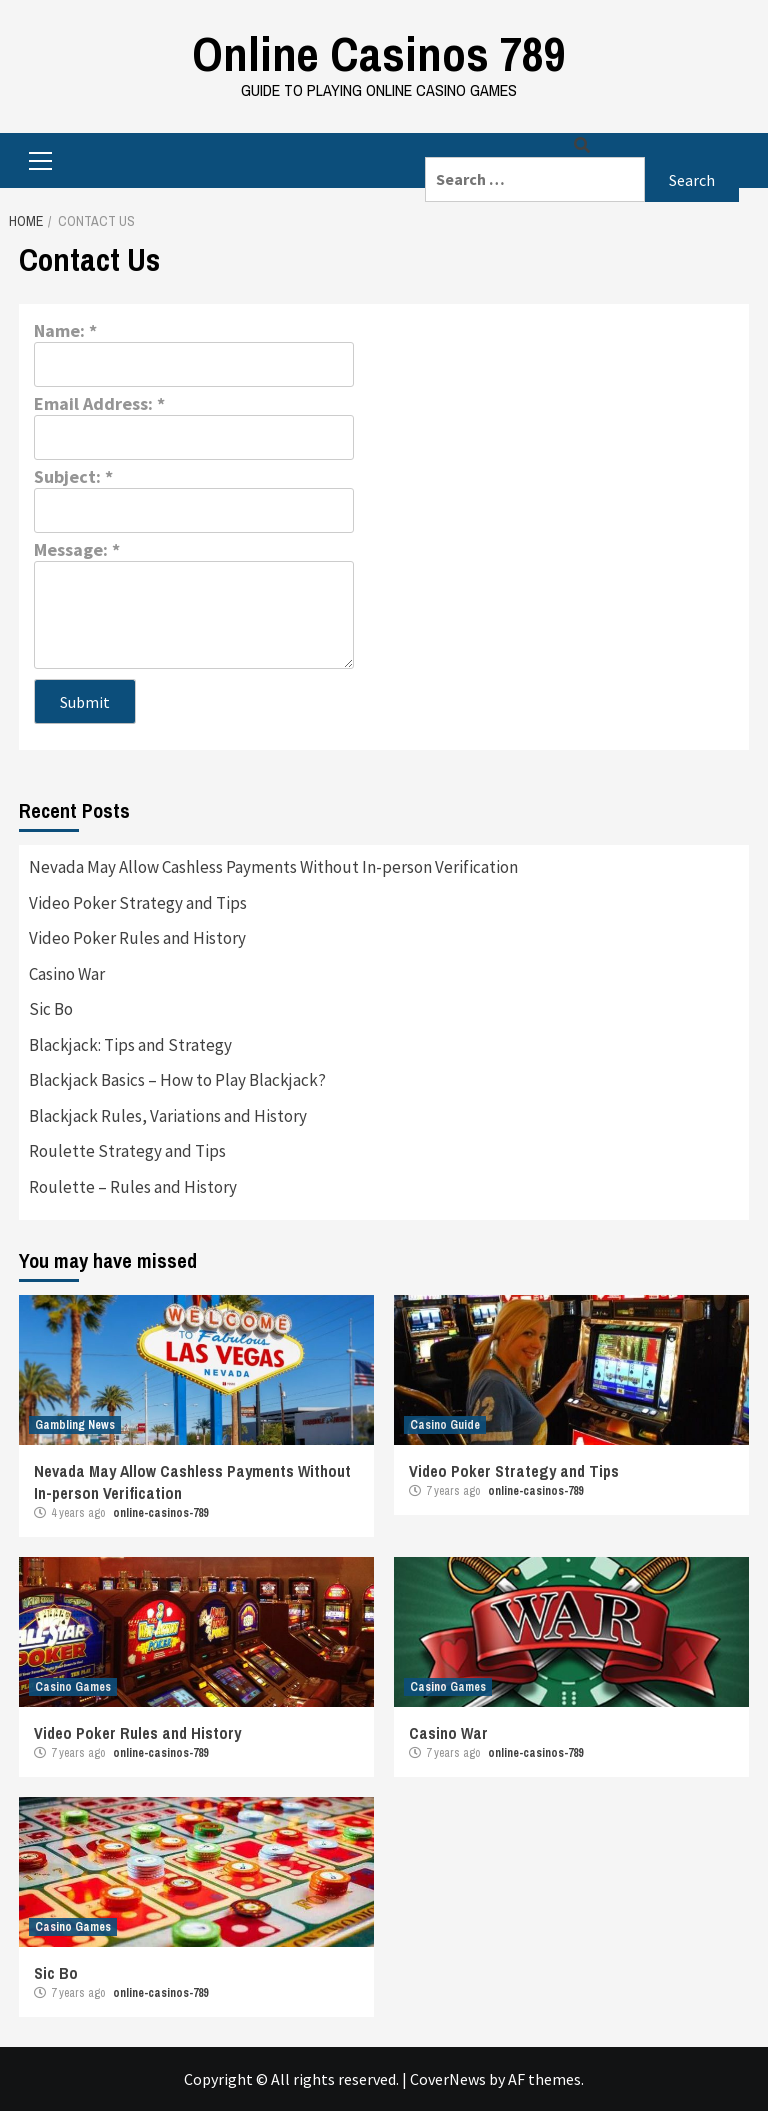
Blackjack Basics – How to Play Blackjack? (177, 1080)
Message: (77, 549)
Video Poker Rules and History (137, 938)
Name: (65, 330)
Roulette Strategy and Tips (127, 1151)
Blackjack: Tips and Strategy (130, 1045)
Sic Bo (51, 1009)
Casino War (67, 974)
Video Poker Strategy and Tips (138, 903)
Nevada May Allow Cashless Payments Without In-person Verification (273, 867)
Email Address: (99, 403)
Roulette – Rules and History (133, 1187)
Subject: (73, 476)
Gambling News (75, 1425)
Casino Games (73, 1687)
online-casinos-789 (160, 1513)
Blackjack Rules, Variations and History (168, 1116)
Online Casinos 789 (379, 53)
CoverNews (448, 2079)
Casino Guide (445, 1425)
